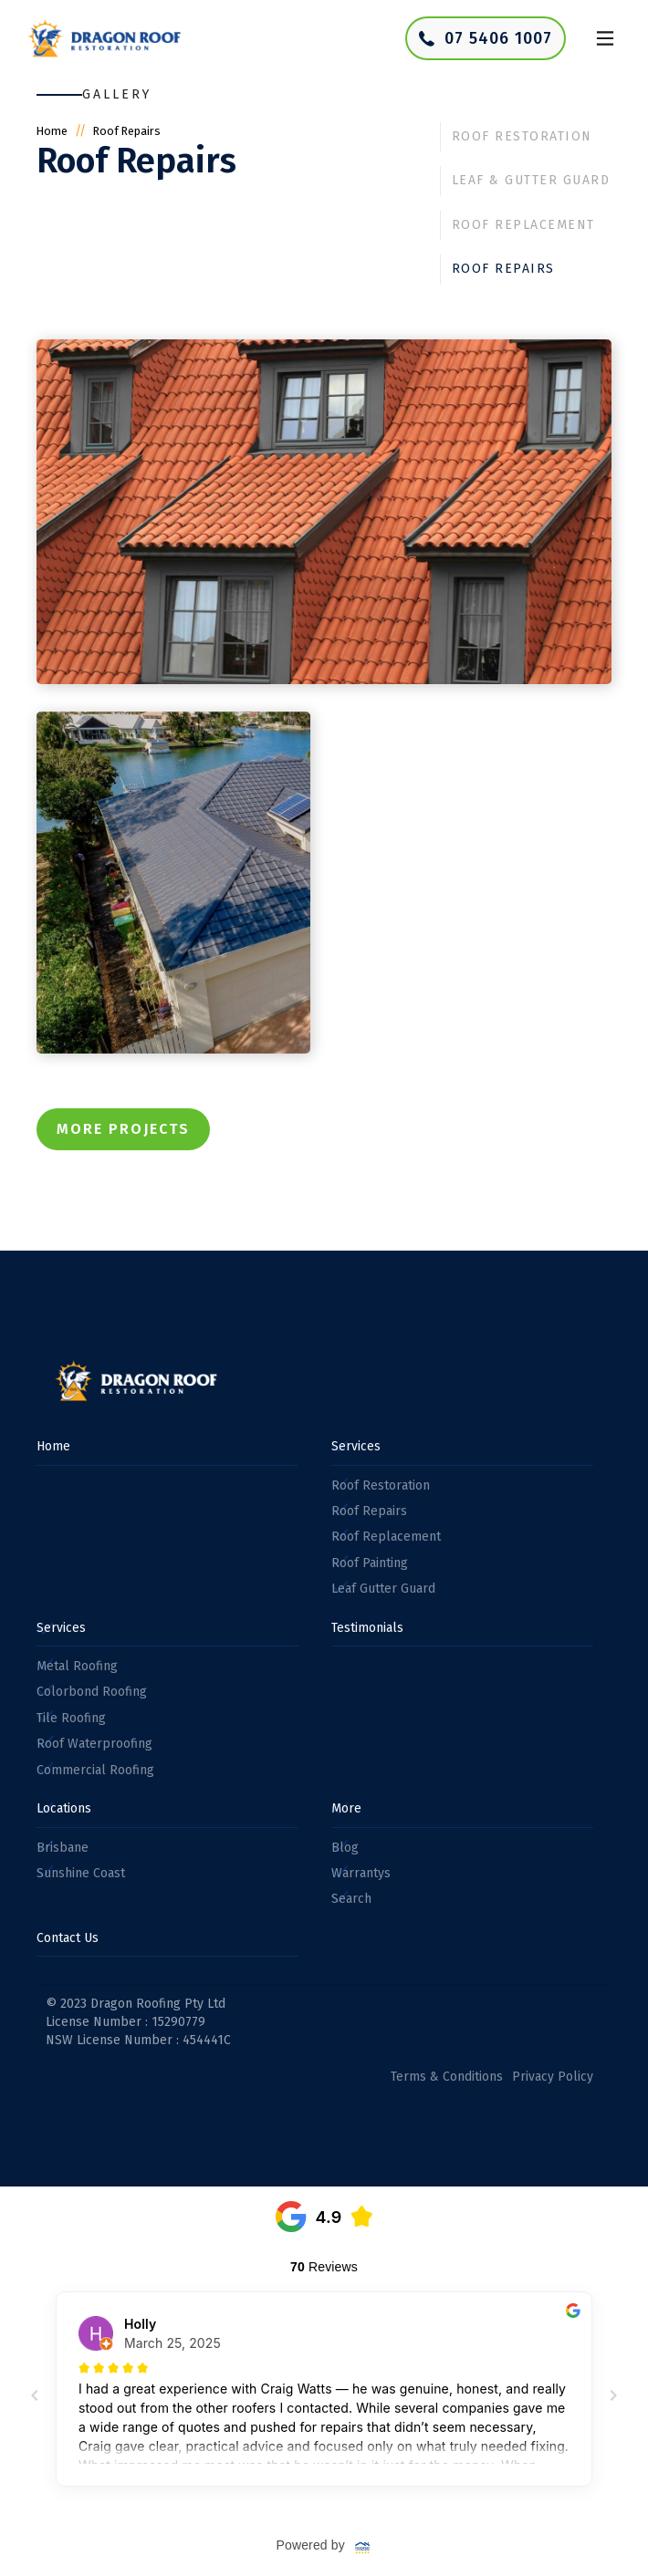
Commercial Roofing (95, 1770)
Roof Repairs (503, 268)
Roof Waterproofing (94, 1743)
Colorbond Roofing (92, 1691)
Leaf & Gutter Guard (531, 180)
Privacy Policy (552, 2076)
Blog (345, 1847)
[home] (100, 38)
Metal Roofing (77, 1666)
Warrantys (361, 1873)
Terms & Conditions (447, 2076)
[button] (605, 38)
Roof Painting (369, 1563)
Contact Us (68, 1938)
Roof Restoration (522, 136)
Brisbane (63, 1847)
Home (52, 131)
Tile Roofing (71, 1718)
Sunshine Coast (81, 1873)
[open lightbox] (324, 511)
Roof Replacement (523, 225)
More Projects (123, 1128)
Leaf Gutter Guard (383, 1588)
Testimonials (367, 1628)
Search (351, 1898)
